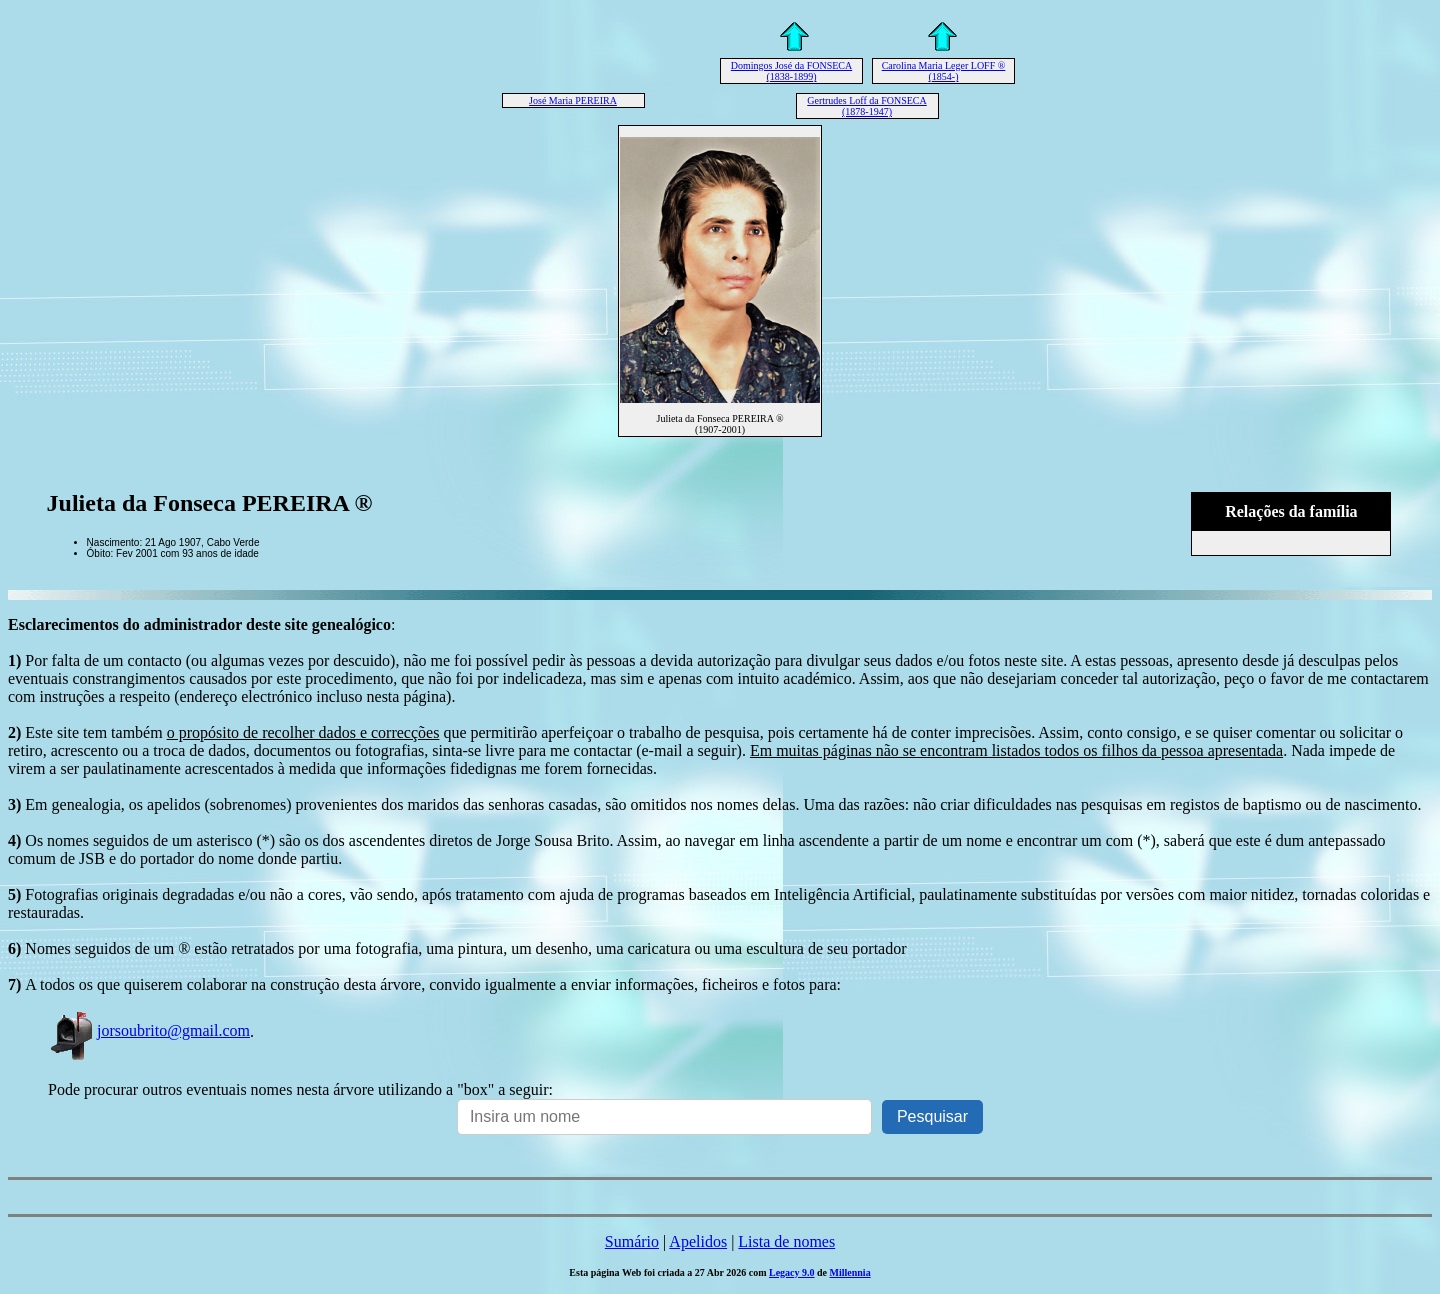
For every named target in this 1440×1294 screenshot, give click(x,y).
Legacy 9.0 (792, 1272)
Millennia (850, 1272)
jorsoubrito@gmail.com (149, 1030)
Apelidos (698, 1241)
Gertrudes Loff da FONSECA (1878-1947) (867, 106)
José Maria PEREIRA (573, 100)
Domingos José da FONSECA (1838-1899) (791, 71)
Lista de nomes (786, 1241)
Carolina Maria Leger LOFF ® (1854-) (944, 71)
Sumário (632, 1241)
